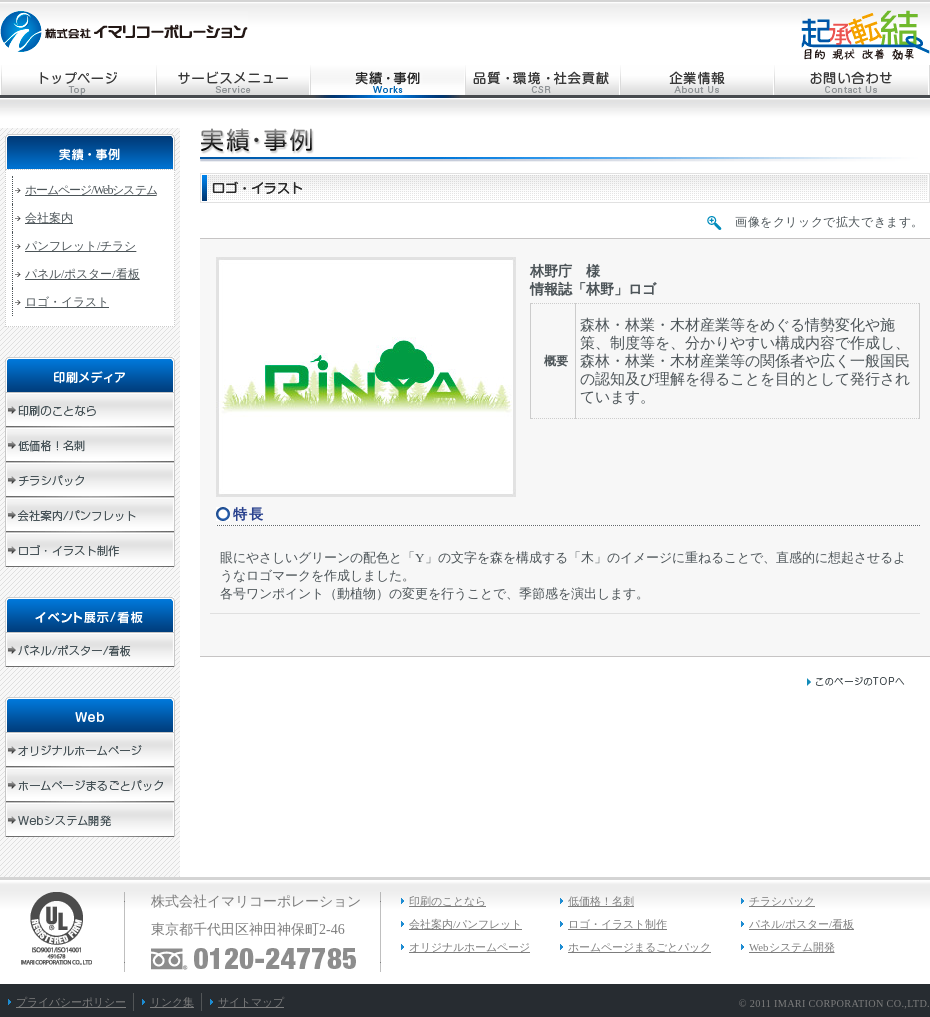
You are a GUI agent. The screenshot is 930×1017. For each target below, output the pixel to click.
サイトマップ (251, 1002)
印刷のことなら (447, 901)
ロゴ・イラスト (67, 302)
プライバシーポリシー (71, 1002)
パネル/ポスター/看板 (82, 274)
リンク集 (172, 1002)
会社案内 (49, 218)
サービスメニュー (232, 81)
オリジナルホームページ (469, 947)
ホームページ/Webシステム (91, 190)
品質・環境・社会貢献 (542, 81)
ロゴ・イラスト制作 (617, 924)
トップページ (77, 81)
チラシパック (782, 901)
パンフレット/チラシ (80, 246)
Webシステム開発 (792, 947)
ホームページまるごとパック (639, 947)
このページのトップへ (855, 681)
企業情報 (697, 81)
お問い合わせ (852, 81)
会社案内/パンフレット (465, 924)
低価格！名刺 (601, 901)
